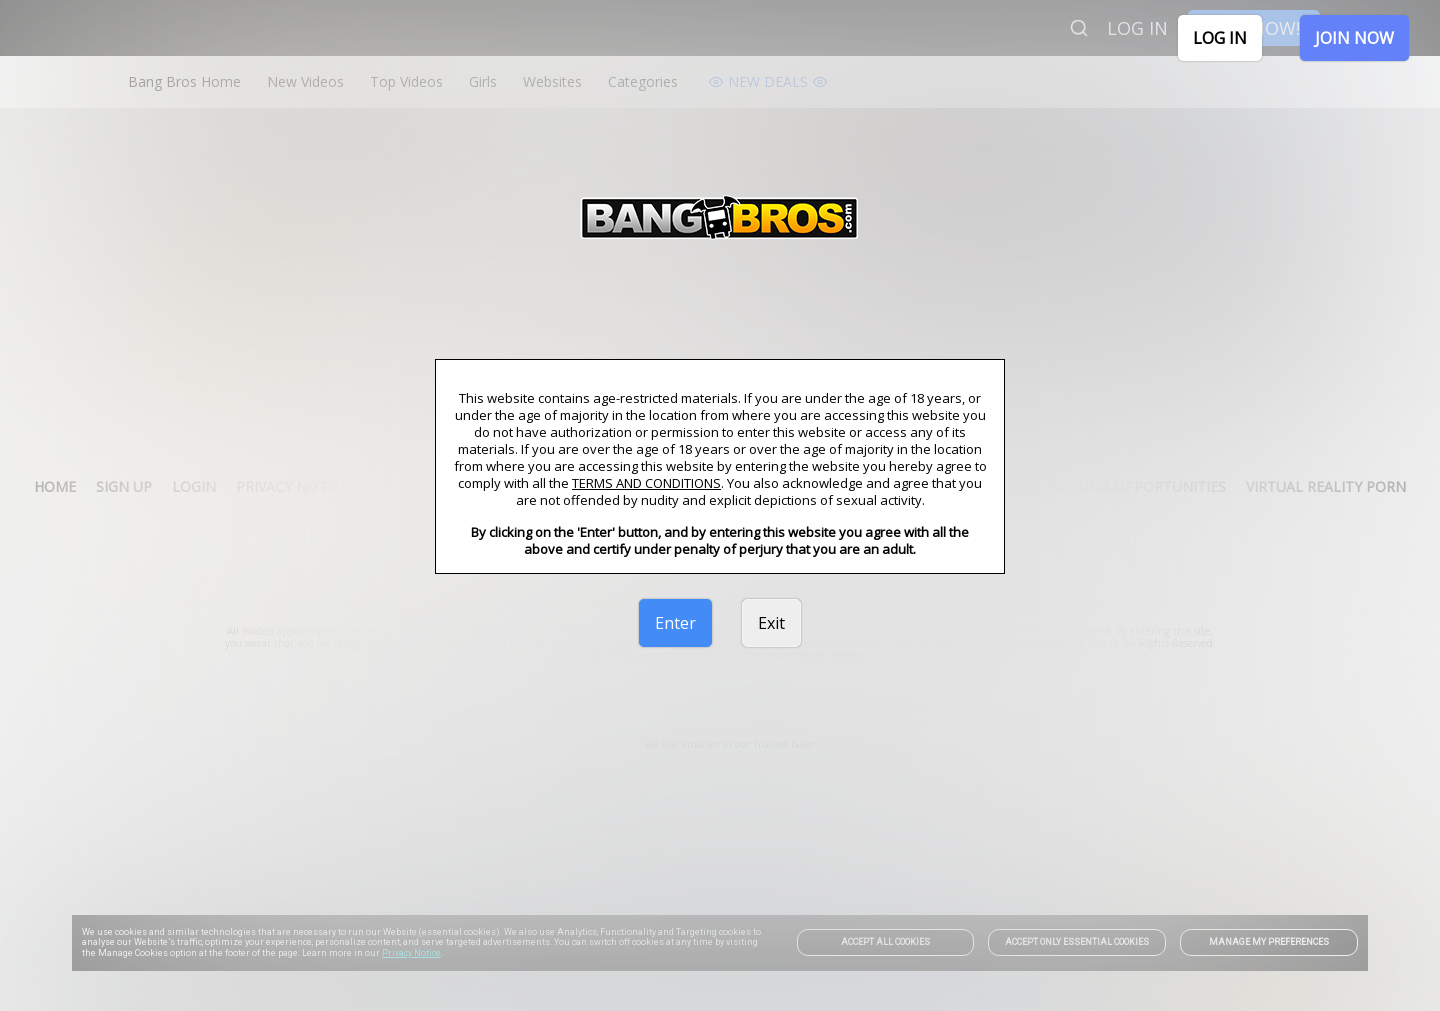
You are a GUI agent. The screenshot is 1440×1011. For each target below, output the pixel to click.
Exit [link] (771, 623)
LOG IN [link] (1220, 38)
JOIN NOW (1354, 38)
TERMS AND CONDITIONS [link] (646, 483)
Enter (675, 623)
